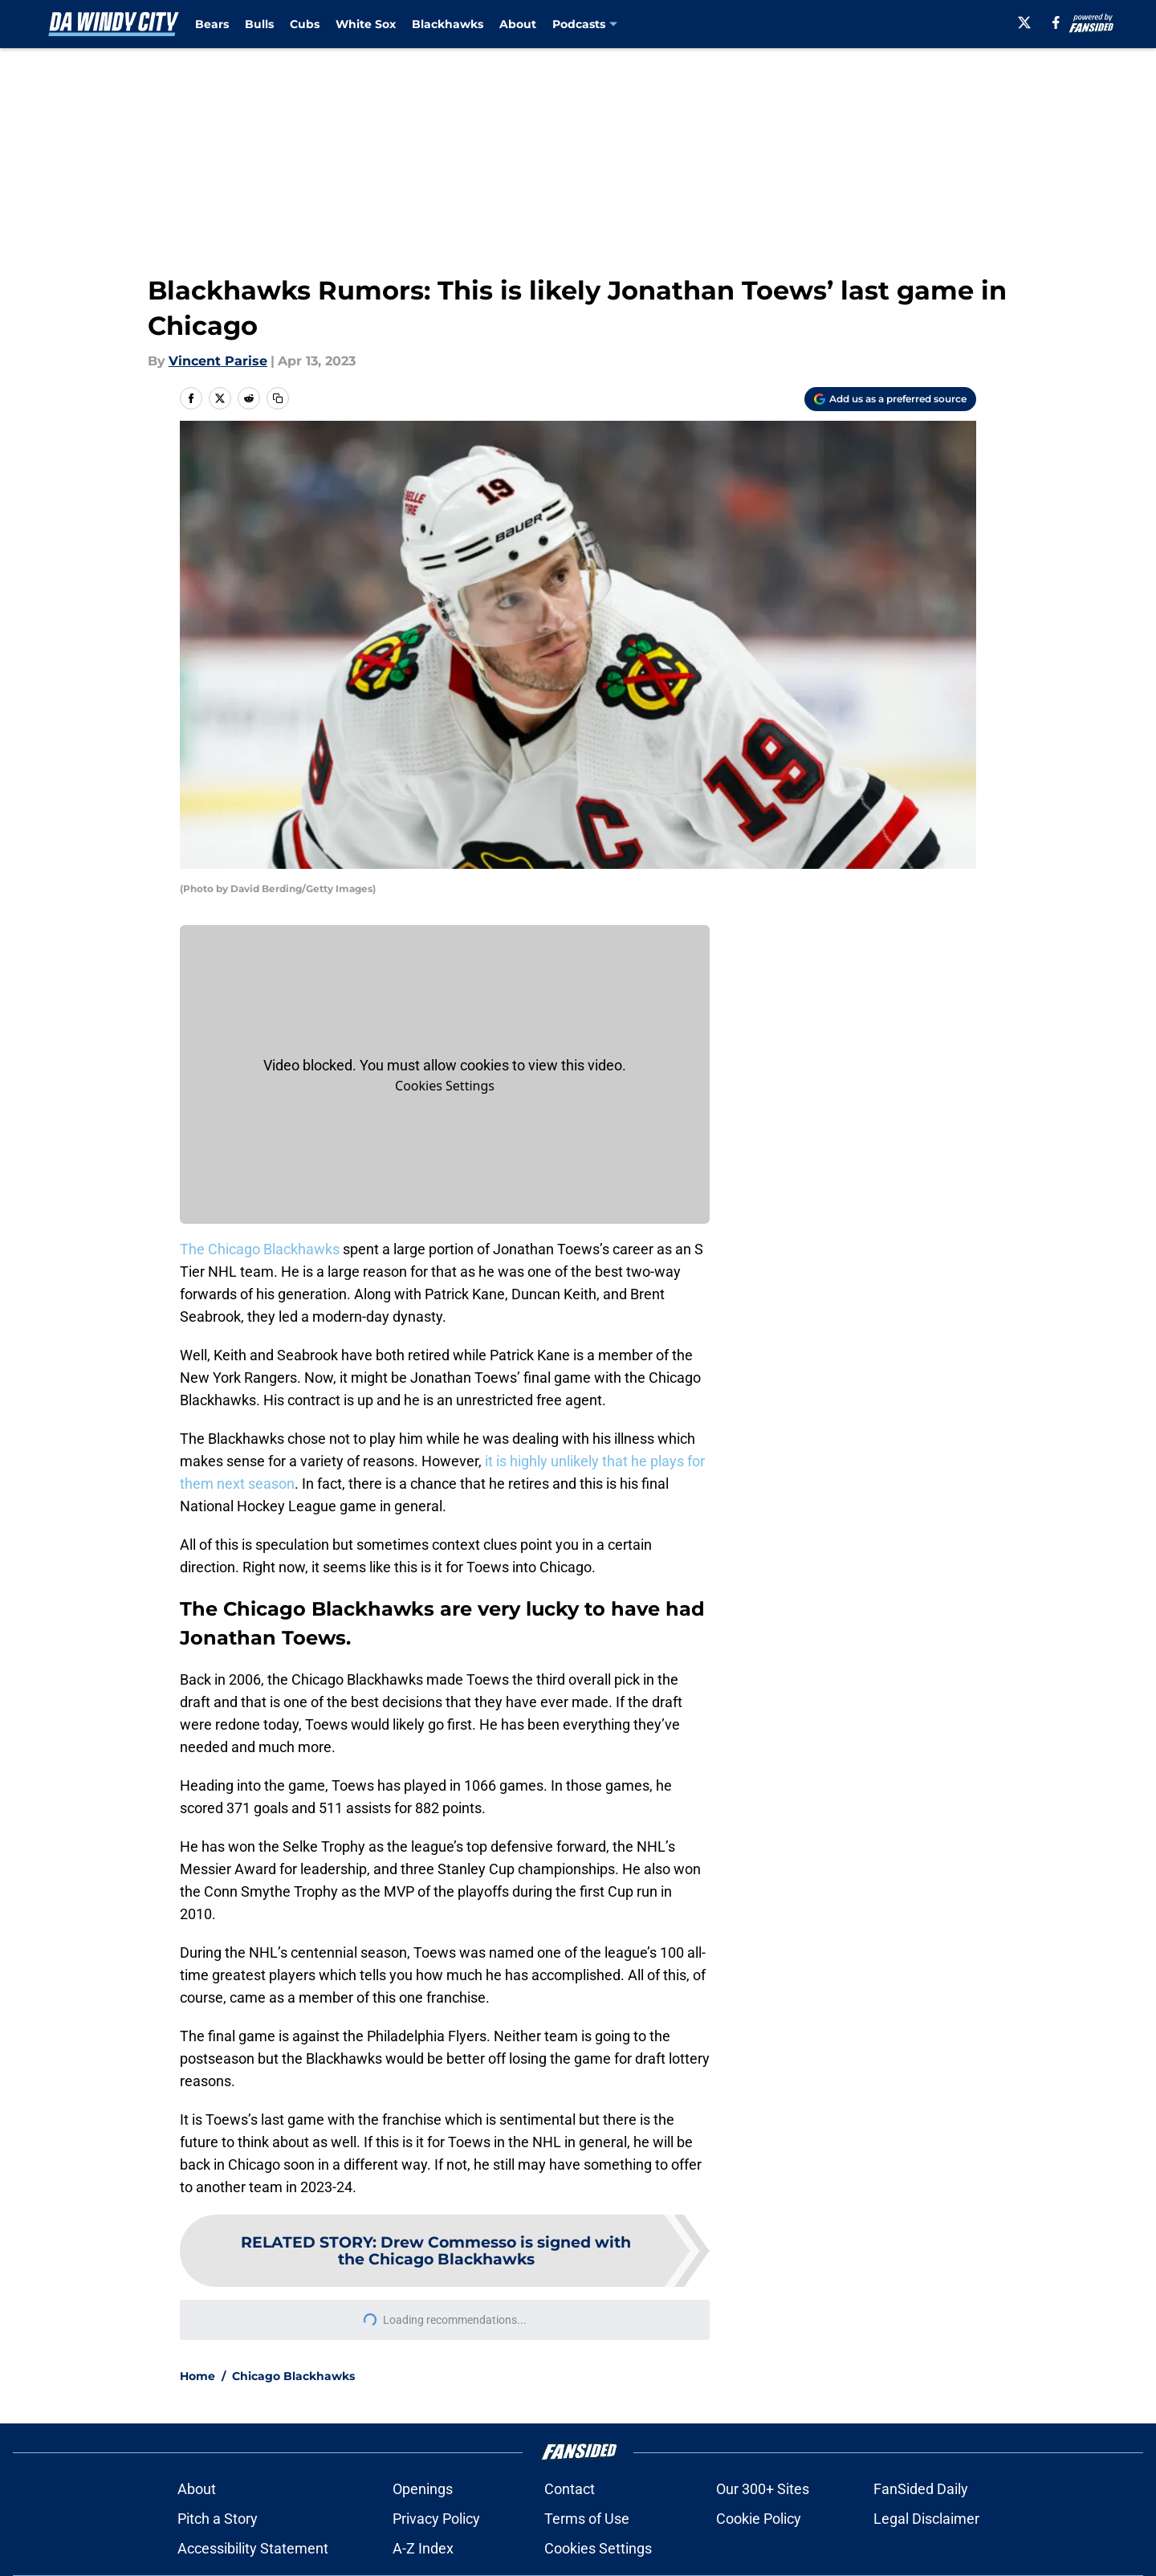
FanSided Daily (916, 2488)
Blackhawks (447, 24)
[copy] (278, 398)
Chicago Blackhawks (293, 2376)
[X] (1024, 22)
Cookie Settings (597, 2548)
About (517, 24)
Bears (212, 24)
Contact (572, 2488)
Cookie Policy (754, 2518)
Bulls (259, 24)
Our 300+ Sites (758, 2488)
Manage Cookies (445, 1085)
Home (197, 2376)
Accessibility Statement (256, 2548)
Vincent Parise (218, 361)
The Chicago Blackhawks (260, 1249)
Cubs (305, 24)
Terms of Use (590, 2518)
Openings (426, 2488)
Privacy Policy (439, 2518)
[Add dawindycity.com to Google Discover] (890, 399)
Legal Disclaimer (922, 2518)
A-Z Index (426, 2548)
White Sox (366, 24)
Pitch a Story (221, 2518)
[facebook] (1056, 22)
